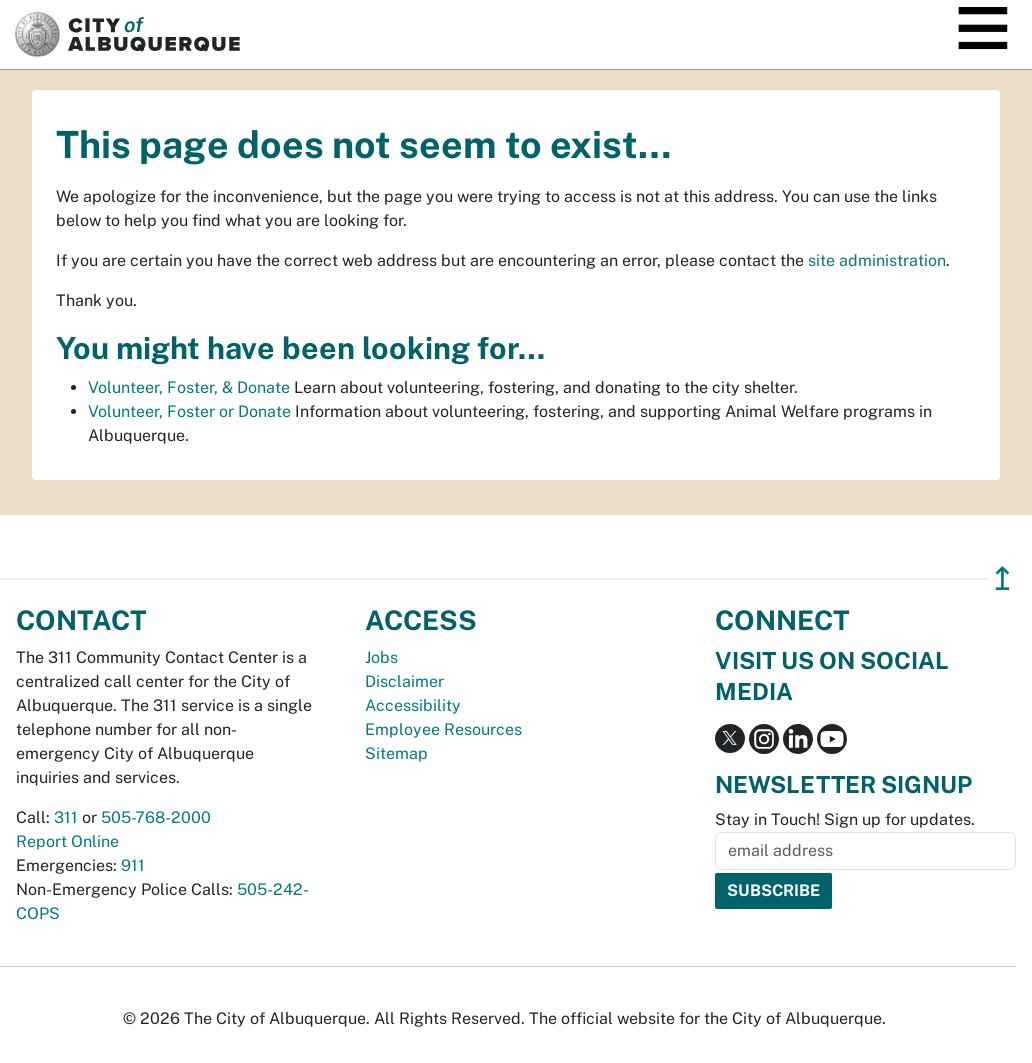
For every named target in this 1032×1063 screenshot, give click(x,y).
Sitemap (396, 753)
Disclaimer (404, 681)
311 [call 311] (66, 817)
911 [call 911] (133, 865)
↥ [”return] (1002, 578)
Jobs (381, 657)
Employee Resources (443, 729)
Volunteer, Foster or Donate (189, 411)
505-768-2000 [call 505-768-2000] (156, 817)
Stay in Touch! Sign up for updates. (845, 819)
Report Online (67, 841)
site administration (877, 260)
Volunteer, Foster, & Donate (189, 387)
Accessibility (413, 705)
